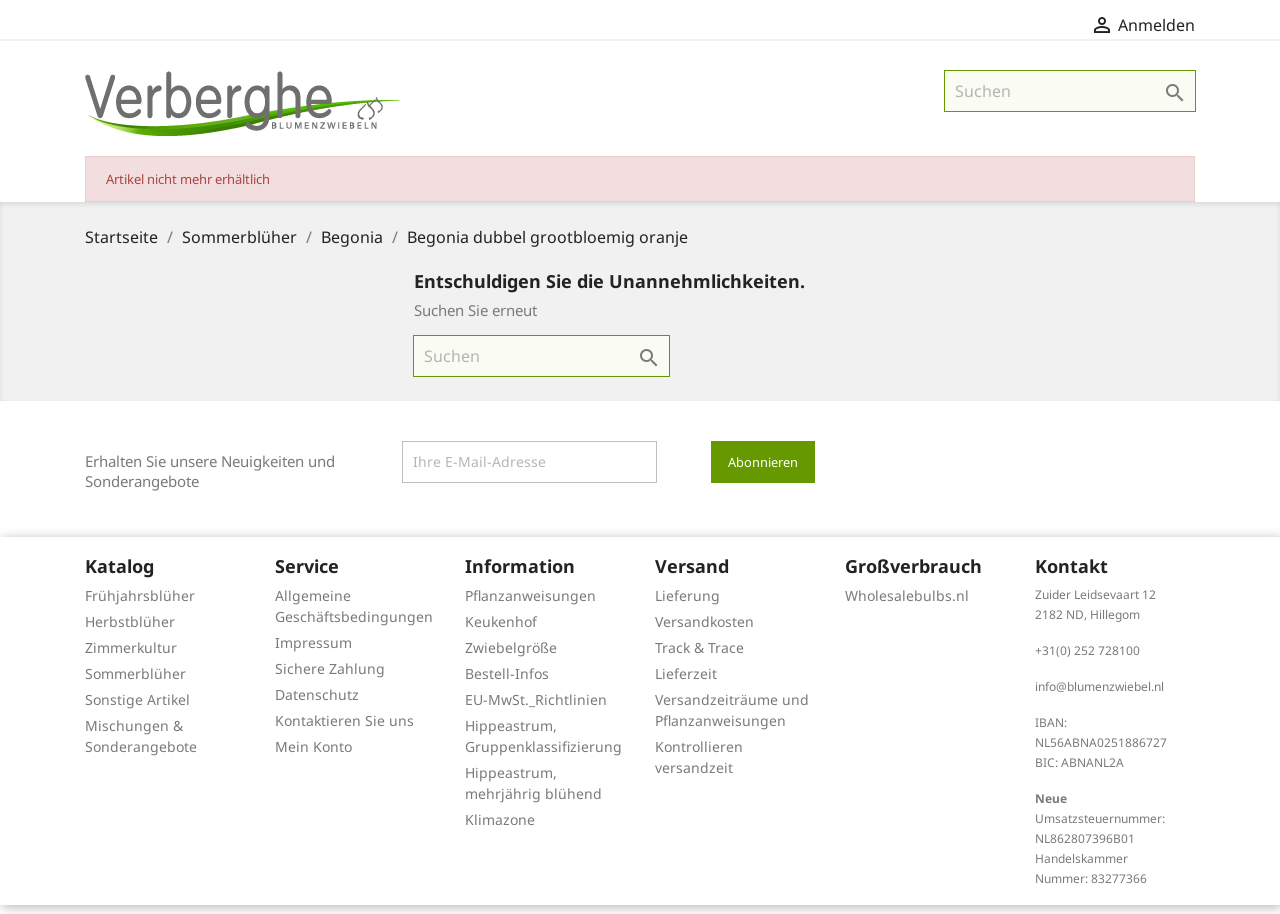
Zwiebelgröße (511, 656)
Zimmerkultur (131, 656)
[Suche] (1070, 100)
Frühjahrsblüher (140, 604)
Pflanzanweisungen (530, 604)
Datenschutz (317, 703)
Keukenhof (501, 630)
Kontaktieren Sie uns (344, 729)
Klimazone (500, 828)
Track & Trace (699, 656)
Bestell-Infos (507, 682)
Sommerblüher (135, 682)
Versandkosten (704, 630)
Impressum (313, 651)
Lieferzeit (686, 682)
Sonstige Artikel (137, 708)
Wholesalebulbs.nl (907, 604)
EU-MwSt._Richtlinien (536, 708)
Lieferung (687, 604)
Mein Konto (313, 755)
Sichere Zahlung (330, 677)
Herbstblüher (130, 630)
